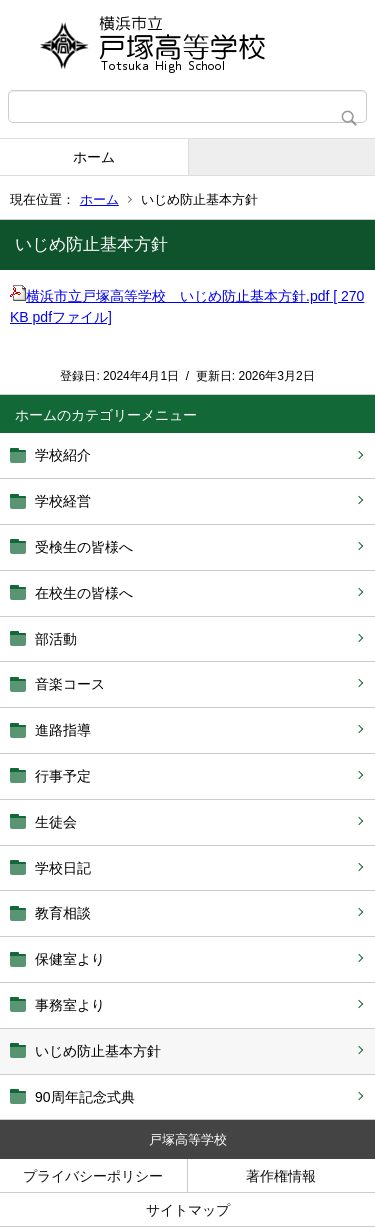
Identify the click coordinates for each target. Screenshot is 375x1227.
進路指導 (63, 730)
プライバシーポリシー (93, 1176)
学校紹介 (63, 455)
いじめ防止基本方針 (98, 1051)
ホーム (94, 157)
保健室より (70, 959)
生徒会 (56, 822)
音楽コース (70, 684)
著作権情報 (281, 1176)
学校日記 (63, 868)
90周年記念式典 (85, 1097)
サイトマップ (188, 1210)
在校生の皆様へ (84, 593)
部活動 (56, 639)
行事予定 (63, 776)
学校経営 (63, 501)
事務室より (70, 1005)
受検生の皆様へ (84, 547)
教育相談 (63, 913)
